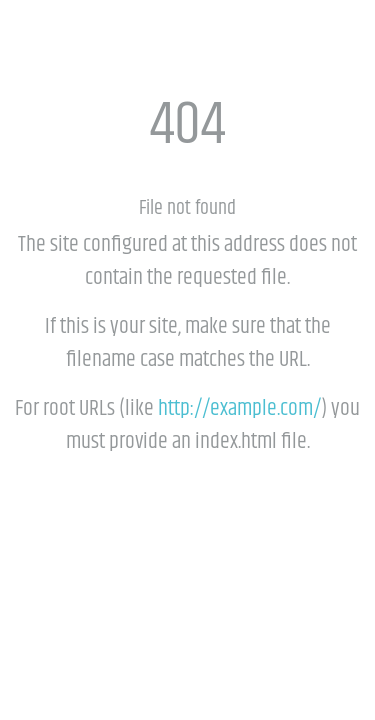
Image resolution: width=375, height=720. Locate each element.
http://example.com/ (239, 409)
